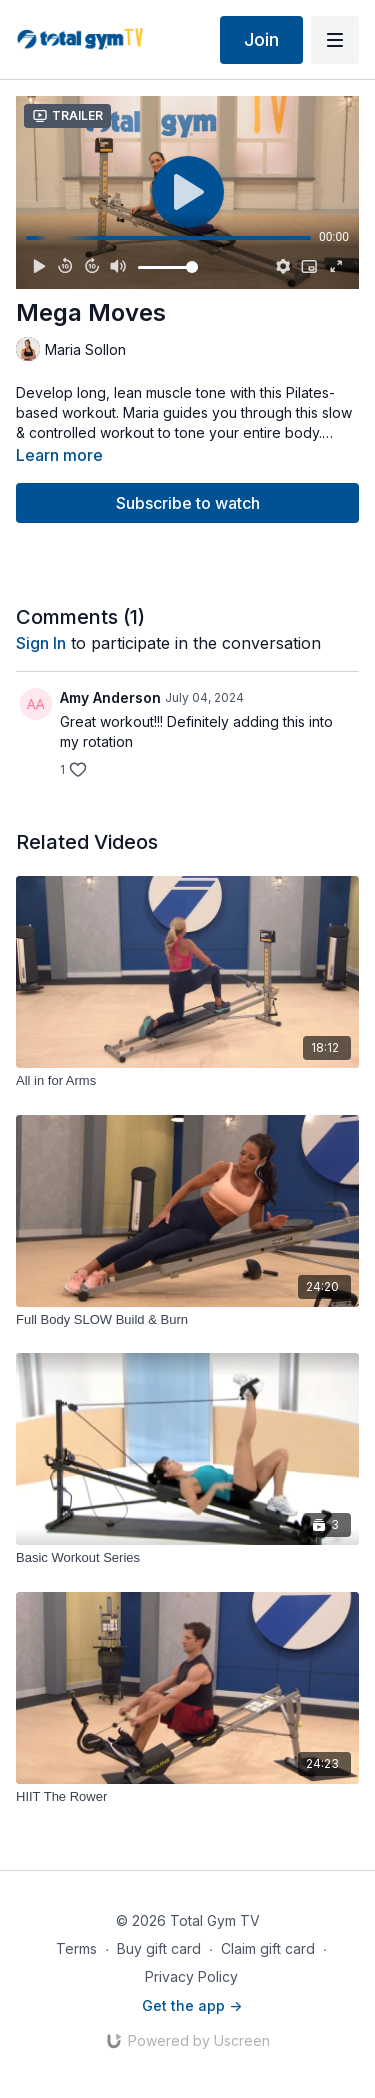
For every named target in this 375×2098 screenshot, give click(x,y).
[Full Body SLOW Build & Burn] (187, 1320)
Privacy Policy (191, 1976)
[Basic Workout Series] (187, 1558)
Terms (76, 1948)
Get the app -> (192, 2005)
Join (261, 39)
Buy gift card (159, 1948)
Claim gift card (268, 1948)
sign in (41, 643)
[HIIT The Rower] (187, 1797)
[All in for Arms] (187, 1081)
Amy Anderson (110, 697)
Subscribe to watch (188, 503)
